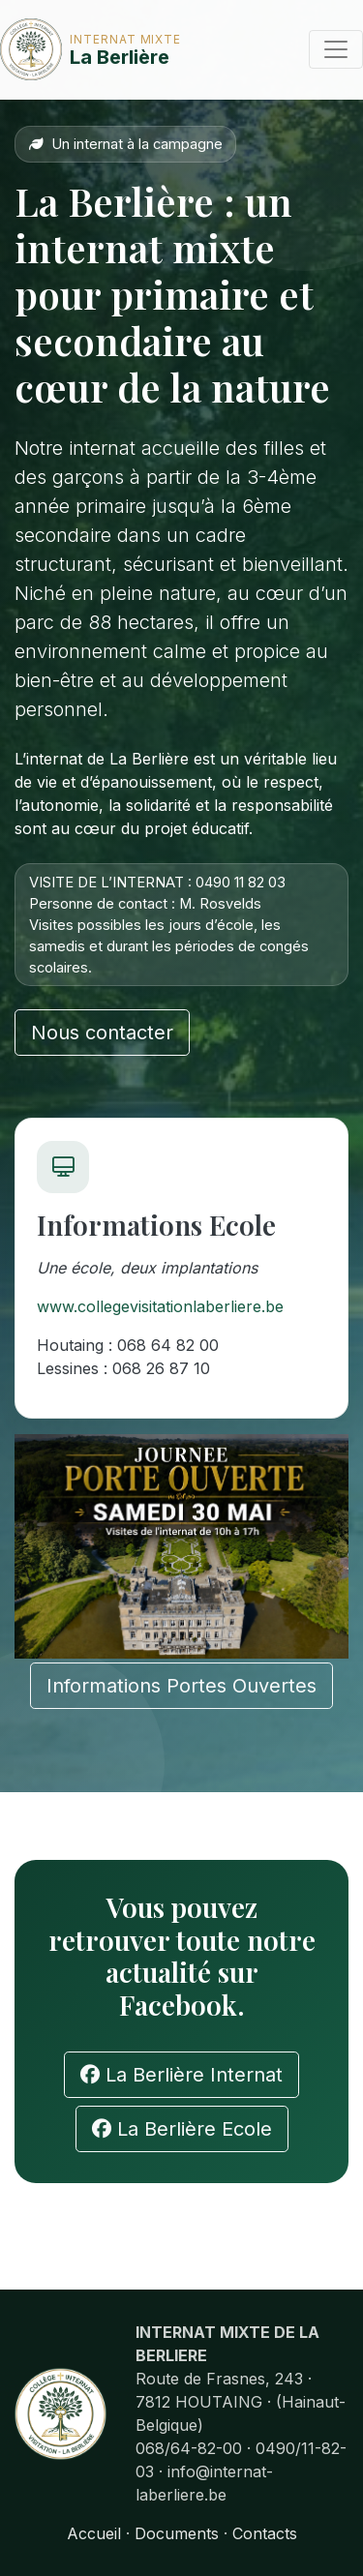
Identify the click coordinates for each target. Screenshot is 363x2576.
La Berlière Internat (181, 2074)
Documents (177, 2533)
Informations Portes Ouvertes (181, 1685)
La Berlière (59, 49)
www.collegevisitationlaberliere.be (160, 1306)
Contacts (264, 2533)
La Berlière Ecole (182, 2129)
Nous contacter (102, 1032)
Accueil (94, 2533)
